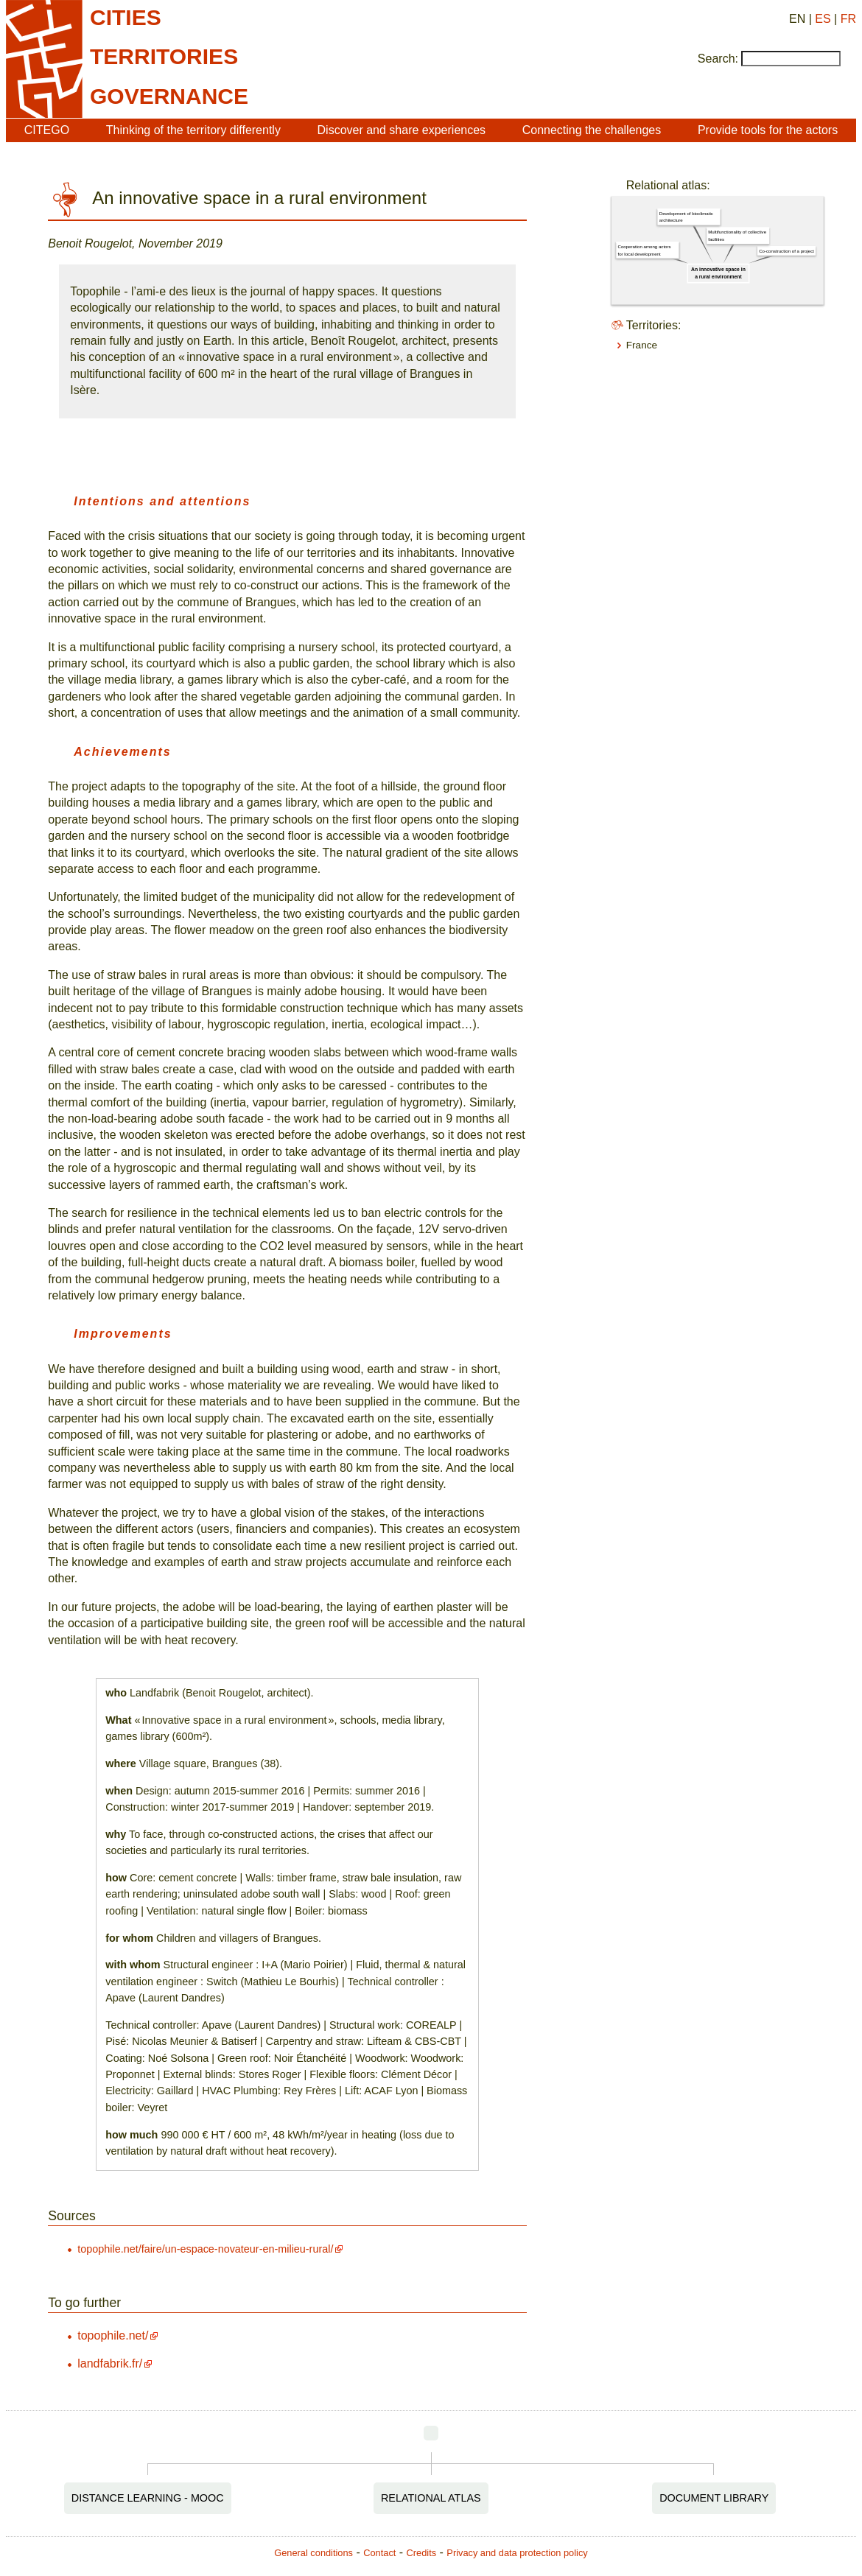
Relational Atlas (431, 2498)
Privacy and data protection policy (516, 2552)
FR (848, 19)
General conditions (313, 2552)
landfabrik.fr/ (109, 2363)
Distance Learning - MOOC (147, 2498)
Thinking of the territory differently (193, 130)
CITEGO (46, 130)
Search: (718, 58)
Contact (379, 2552)
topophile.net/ (112, 2335)
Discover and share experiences (402, 130)
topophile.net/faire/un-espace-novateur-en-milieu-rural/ (205, 2249)
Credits (422, 2552)
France (641, 345)
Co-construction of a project (786, 250)
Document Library (713, 2498)
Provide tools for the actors (768, 130)
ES (822, 19)
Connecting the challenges (592, 130)
